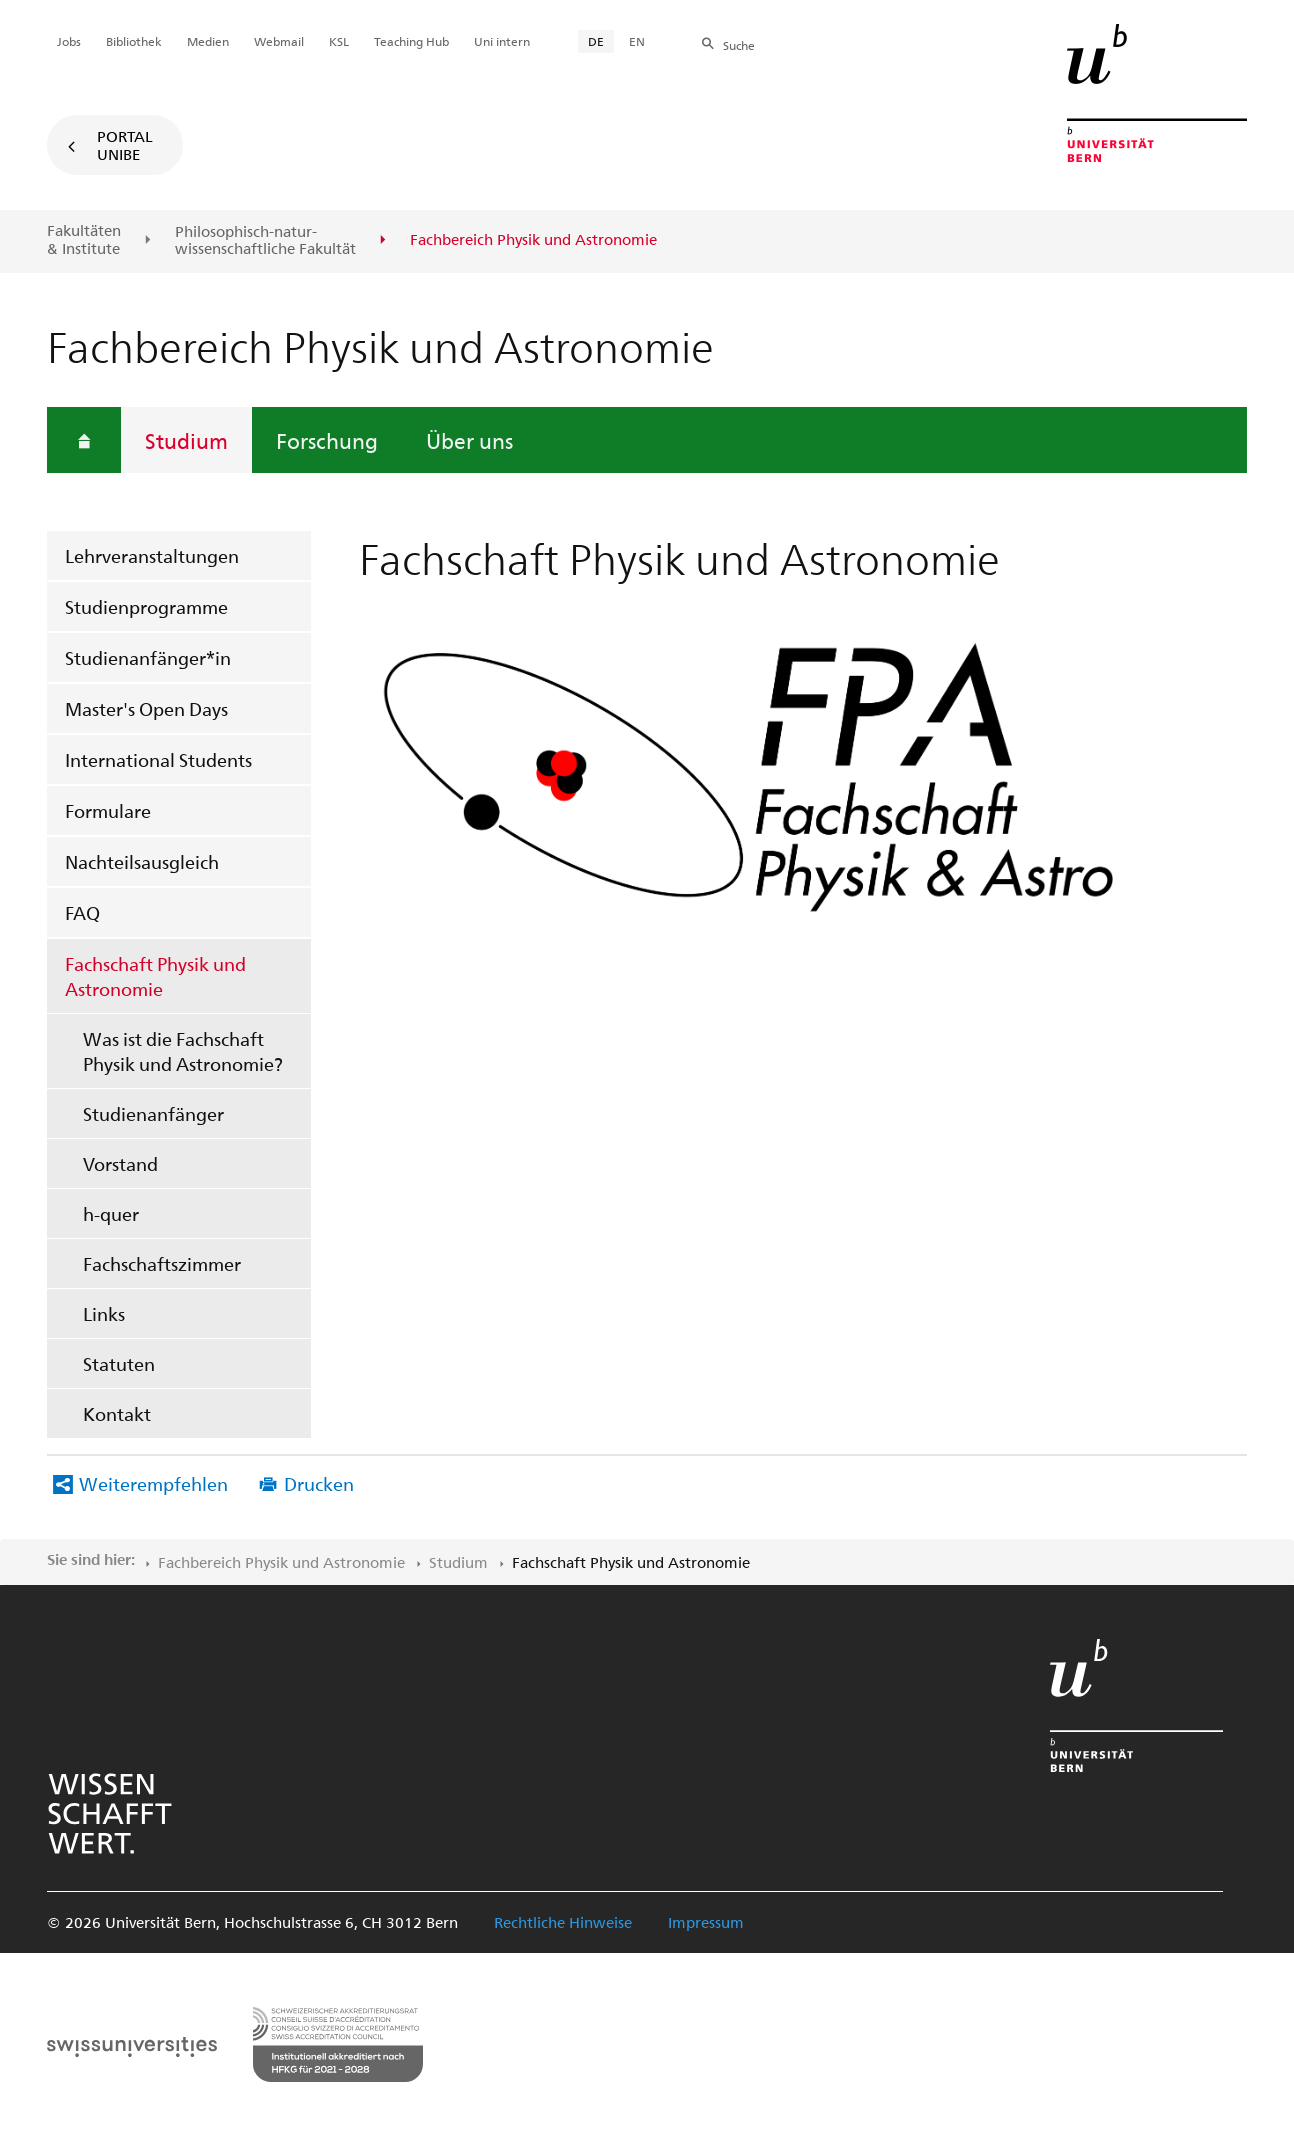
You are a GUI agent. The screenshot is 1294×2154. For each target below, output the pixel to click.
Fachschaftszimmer (162, 1263)
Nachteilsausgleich (142, 861)
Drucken (319, 1483)
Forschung (327, 440)
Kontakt (117, 1413)
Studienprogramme (146, 606)
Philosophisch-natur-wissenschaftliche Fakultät (265, 240)
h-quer (111, 1213)
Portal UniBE (125, 145)
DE (596, 41)
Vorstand (120, 1163)
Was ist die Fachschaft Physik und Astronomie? (183, 1051)
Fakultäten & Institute (84, 239)
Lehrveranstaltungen (152, 555)
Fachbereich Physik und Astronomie (281, 1562)
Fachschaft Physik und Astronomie (155, 976)
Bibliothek (134, 41)
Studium (186, 440)
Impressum (706, 1922)
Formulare (108, 810)
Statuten (119, 1363)
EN (637, 41)
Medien (208, 41)
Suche (739, 45)
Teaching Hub (411, 41)
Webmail (279, 41)
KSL (339, 41)
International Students (158, 759)
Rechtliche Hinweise (563, 1922)
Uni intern (502, 41)
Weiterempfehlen (153, 1483)
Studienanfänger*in (148, 657)
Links (104, 1313)
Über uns (469, 440)
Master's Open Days (146, 708)
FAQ (82, 912)
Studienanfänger (153, 1113)
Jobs (69, 41)
